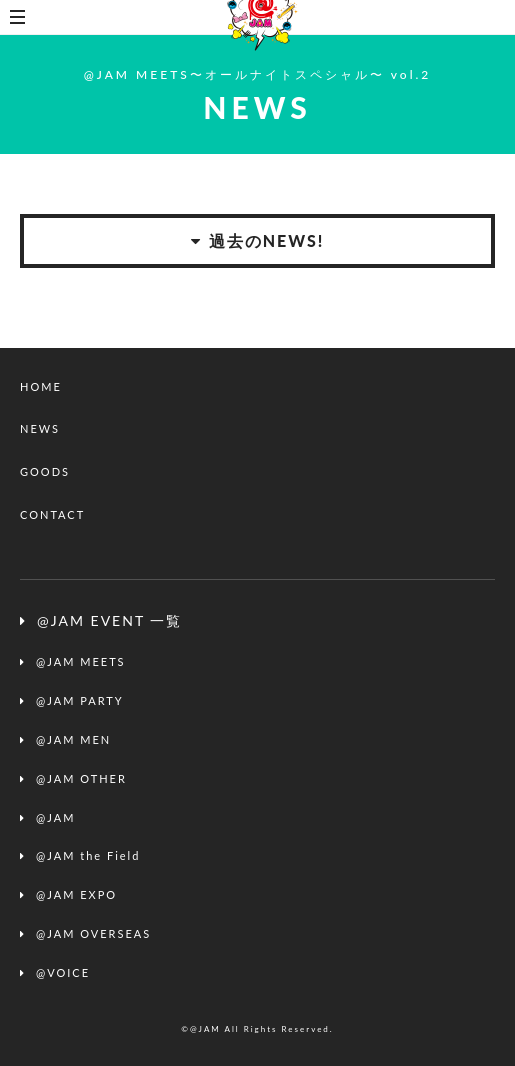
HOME (41, 386)
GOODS (45, 471)
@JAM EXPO (76, 894)
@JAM (55, 817)
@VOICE (63, 972)
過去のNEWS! (258, 240)
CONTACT (52, 514)
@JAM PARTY (80, 700)
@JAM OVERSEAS (93, 933)
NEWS (40, 428)
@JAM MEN (73, 739)
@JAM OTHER (81, 778)
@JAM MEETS (81, 661)
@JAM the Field (88, 855)
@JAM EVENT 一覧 (109, 620)
